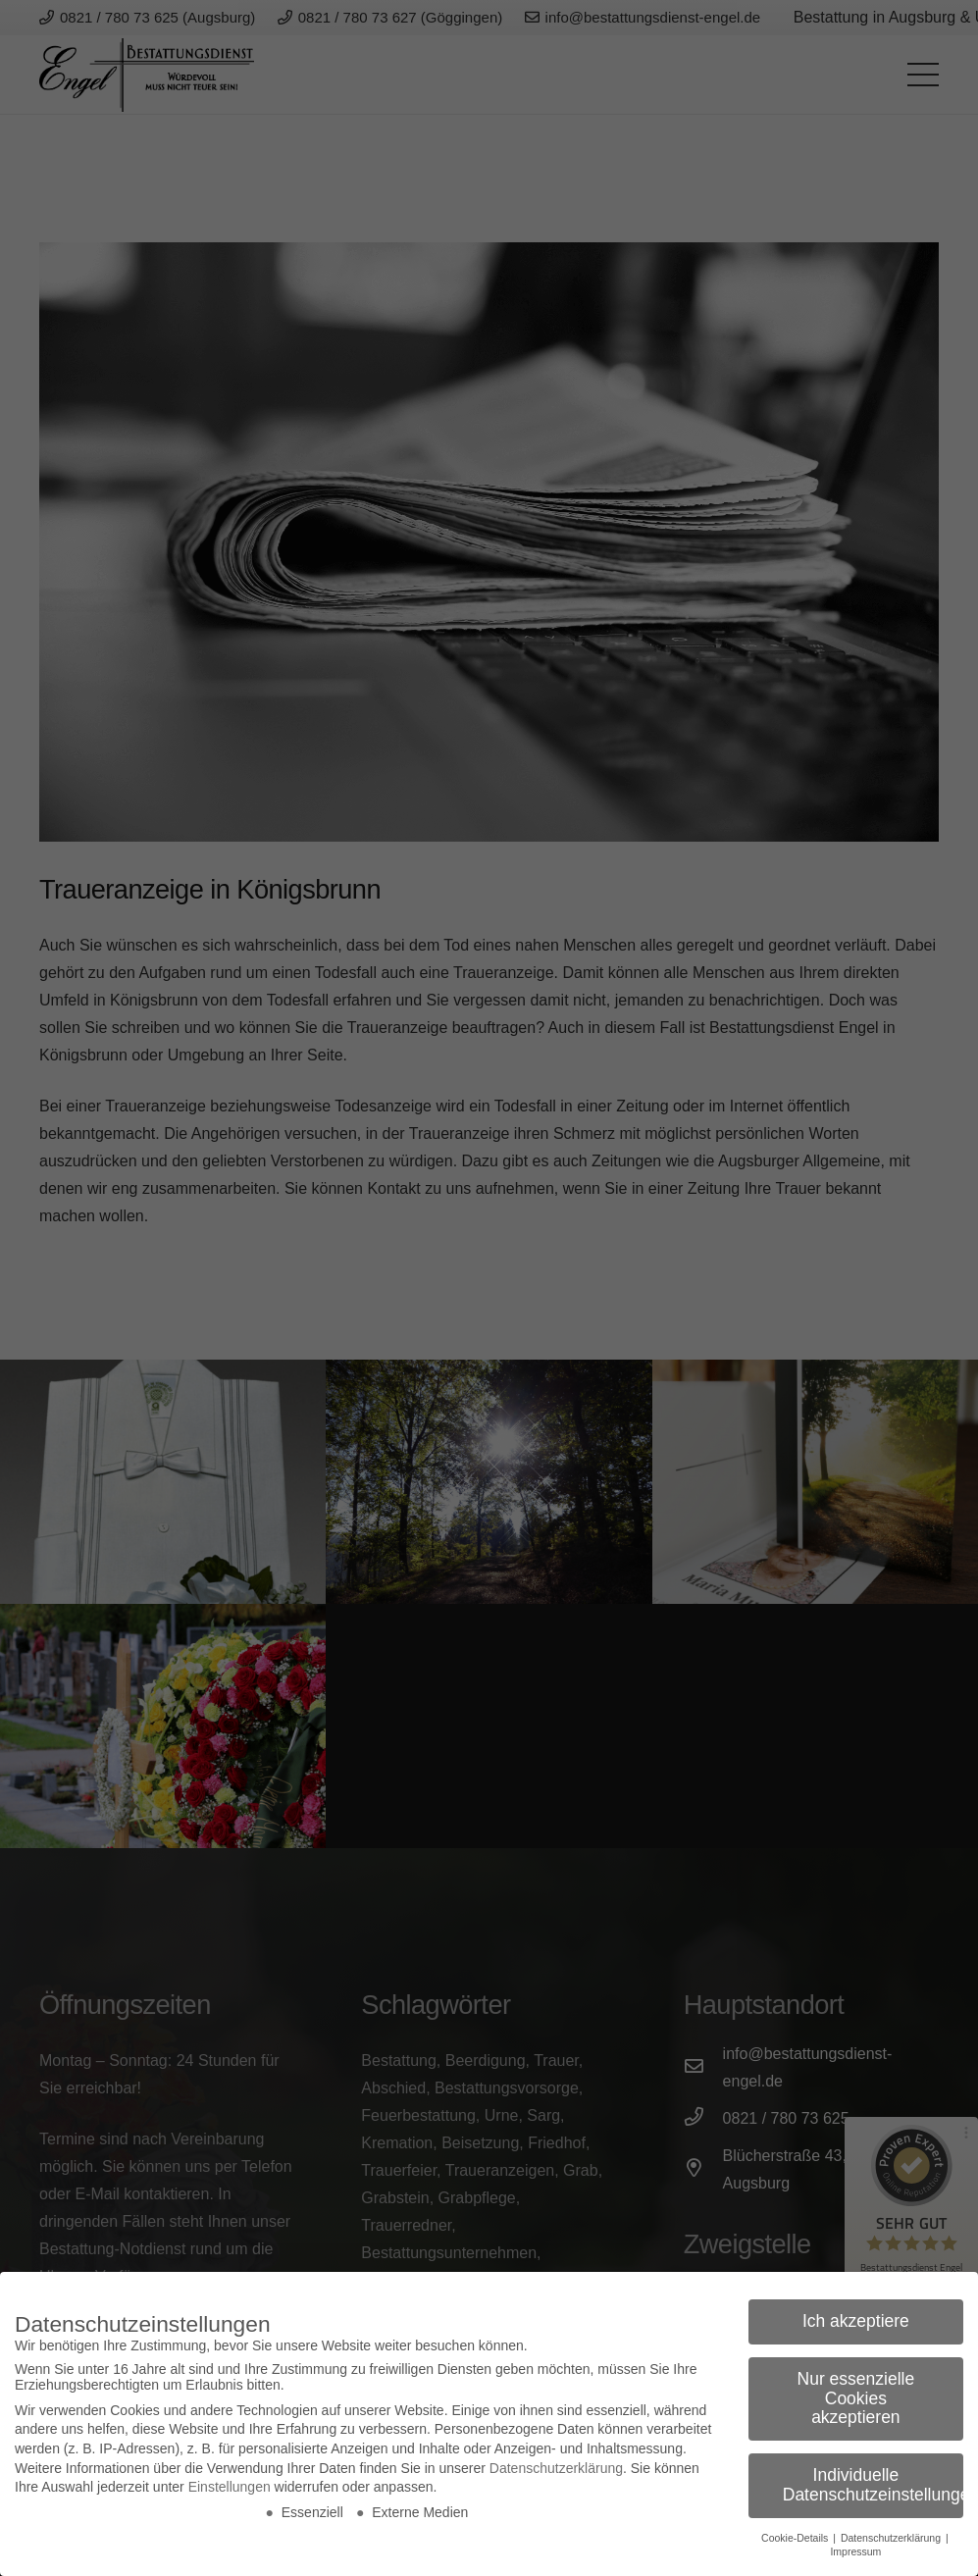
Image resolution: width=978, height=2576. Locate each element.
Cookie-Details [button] (796, 2538)
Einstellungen (229, 2487)
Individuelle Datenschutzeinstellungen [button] (873, 2484)
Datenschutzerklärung (556, 2468)
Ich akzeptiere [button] (855, 2321)
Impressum (855, 2551)
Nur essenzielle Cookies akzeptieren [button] (856, 2398)
